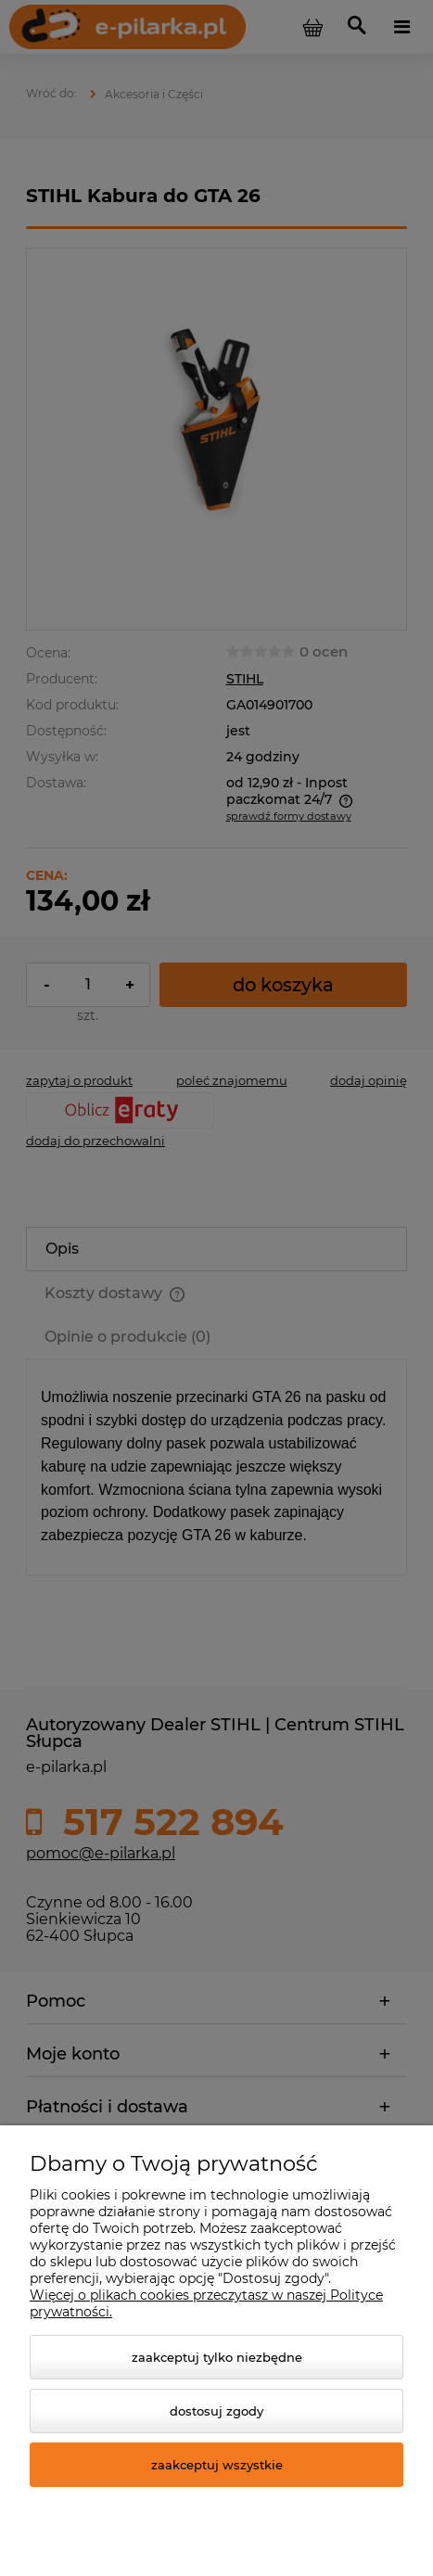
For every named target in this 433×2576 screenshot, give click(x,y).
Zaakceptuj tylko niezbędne (217, 2357)
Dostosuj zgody (216, 2411)
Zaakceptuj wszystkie (217, 2464)
